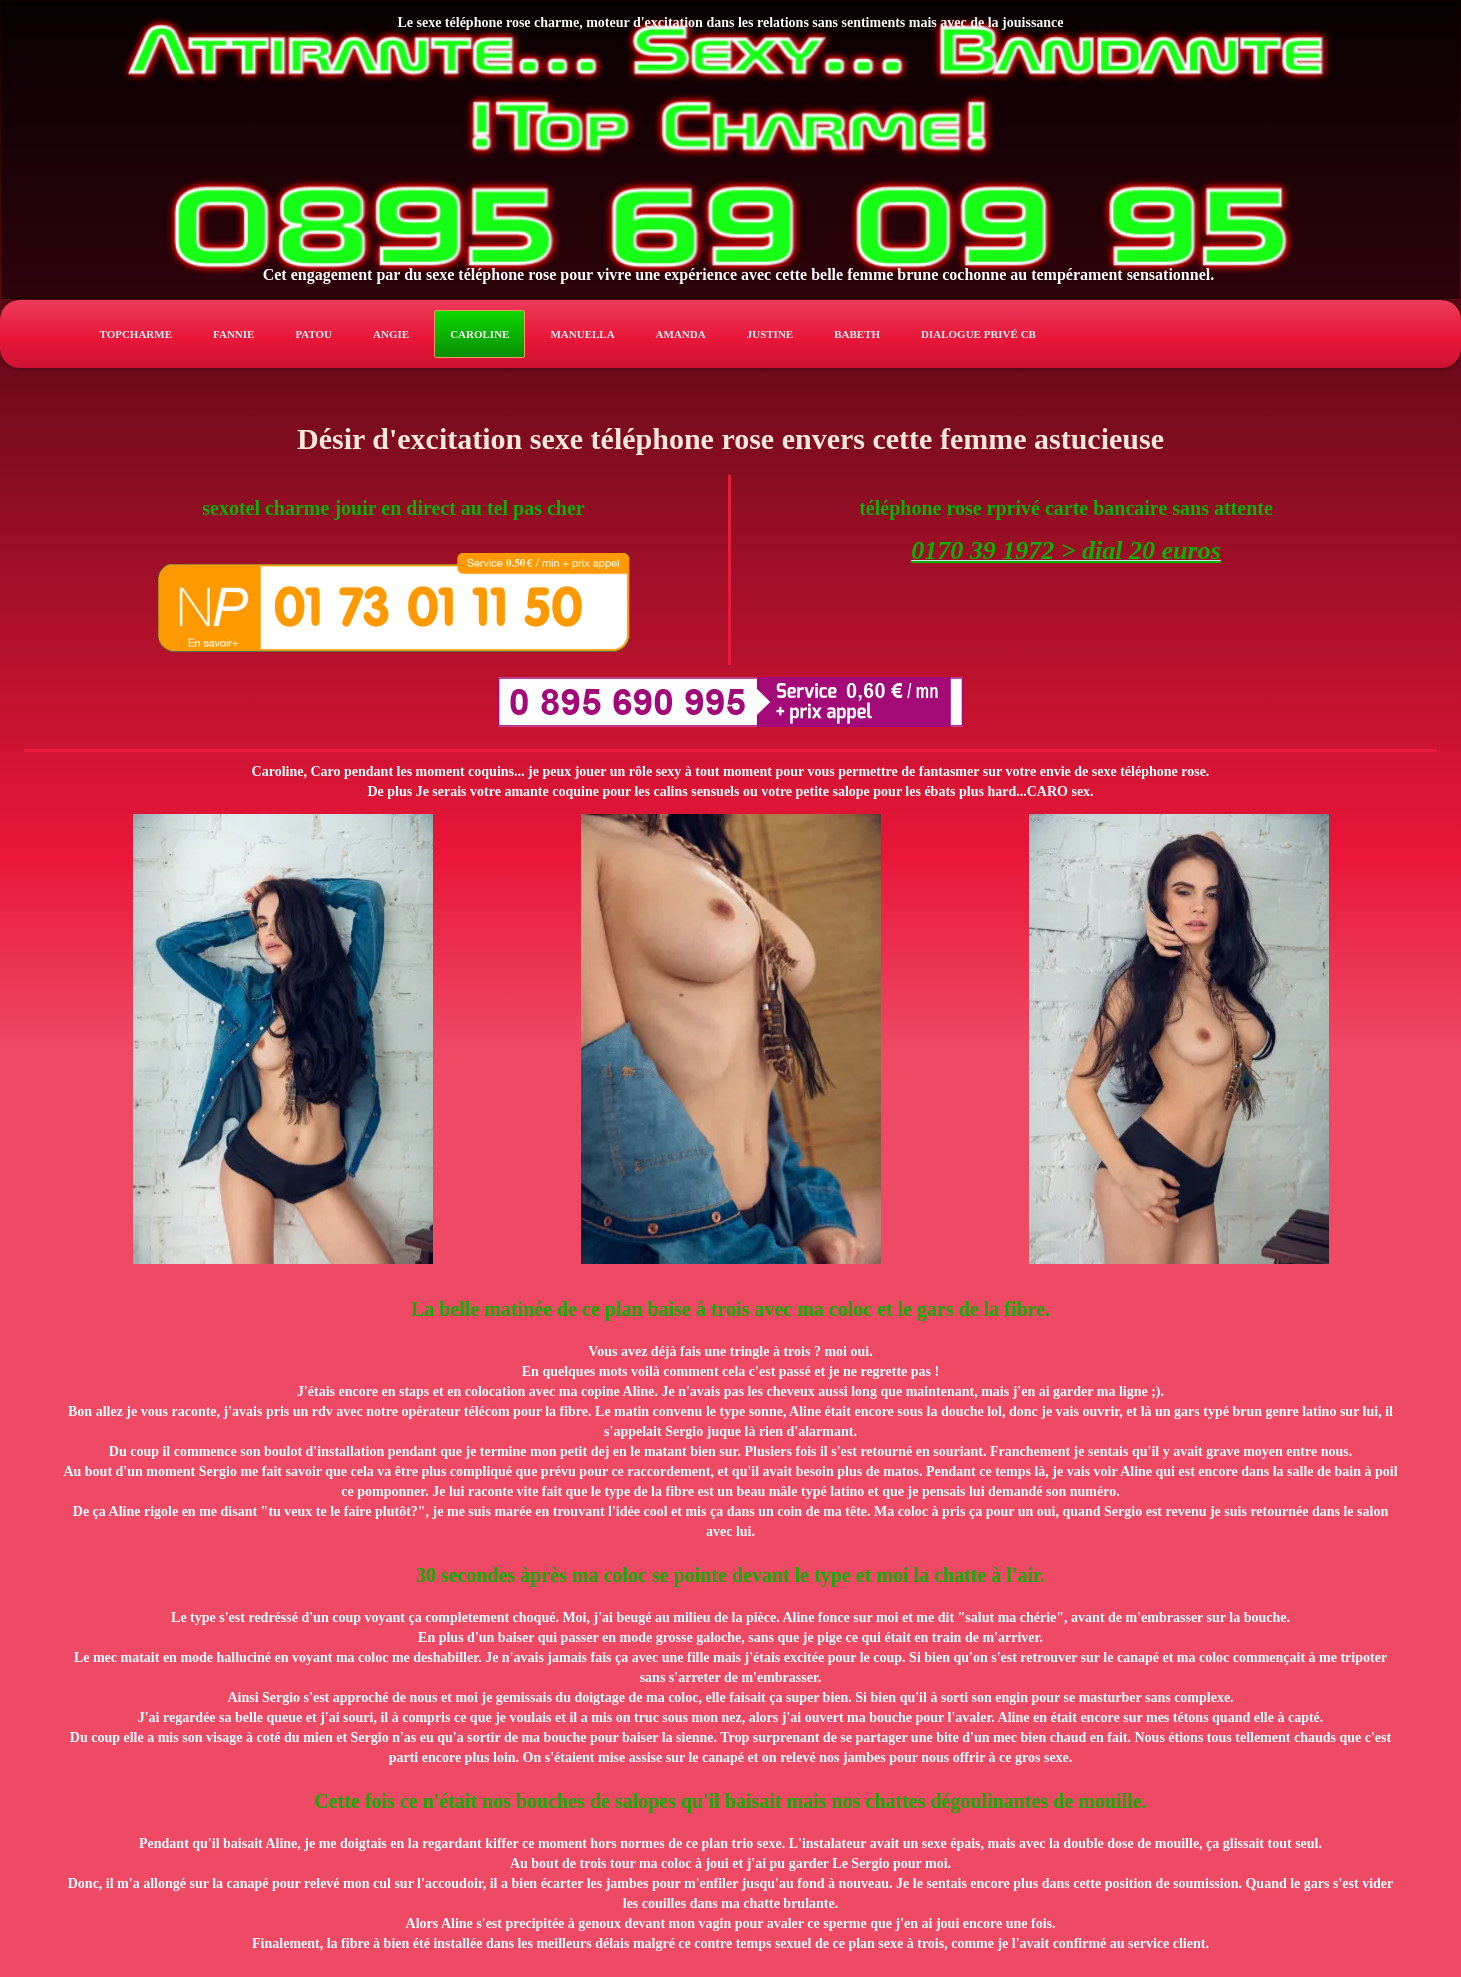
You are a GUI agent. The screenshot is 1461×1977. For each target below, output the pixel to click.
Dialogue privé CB (978, 334)
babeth (857, 334)
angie (391, 334)
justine (770, 334)
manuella (582, 334)
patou (313, 334)
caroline (479, 334)
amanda (681, 334)
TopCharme (136, 334)
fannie (233, 334)
